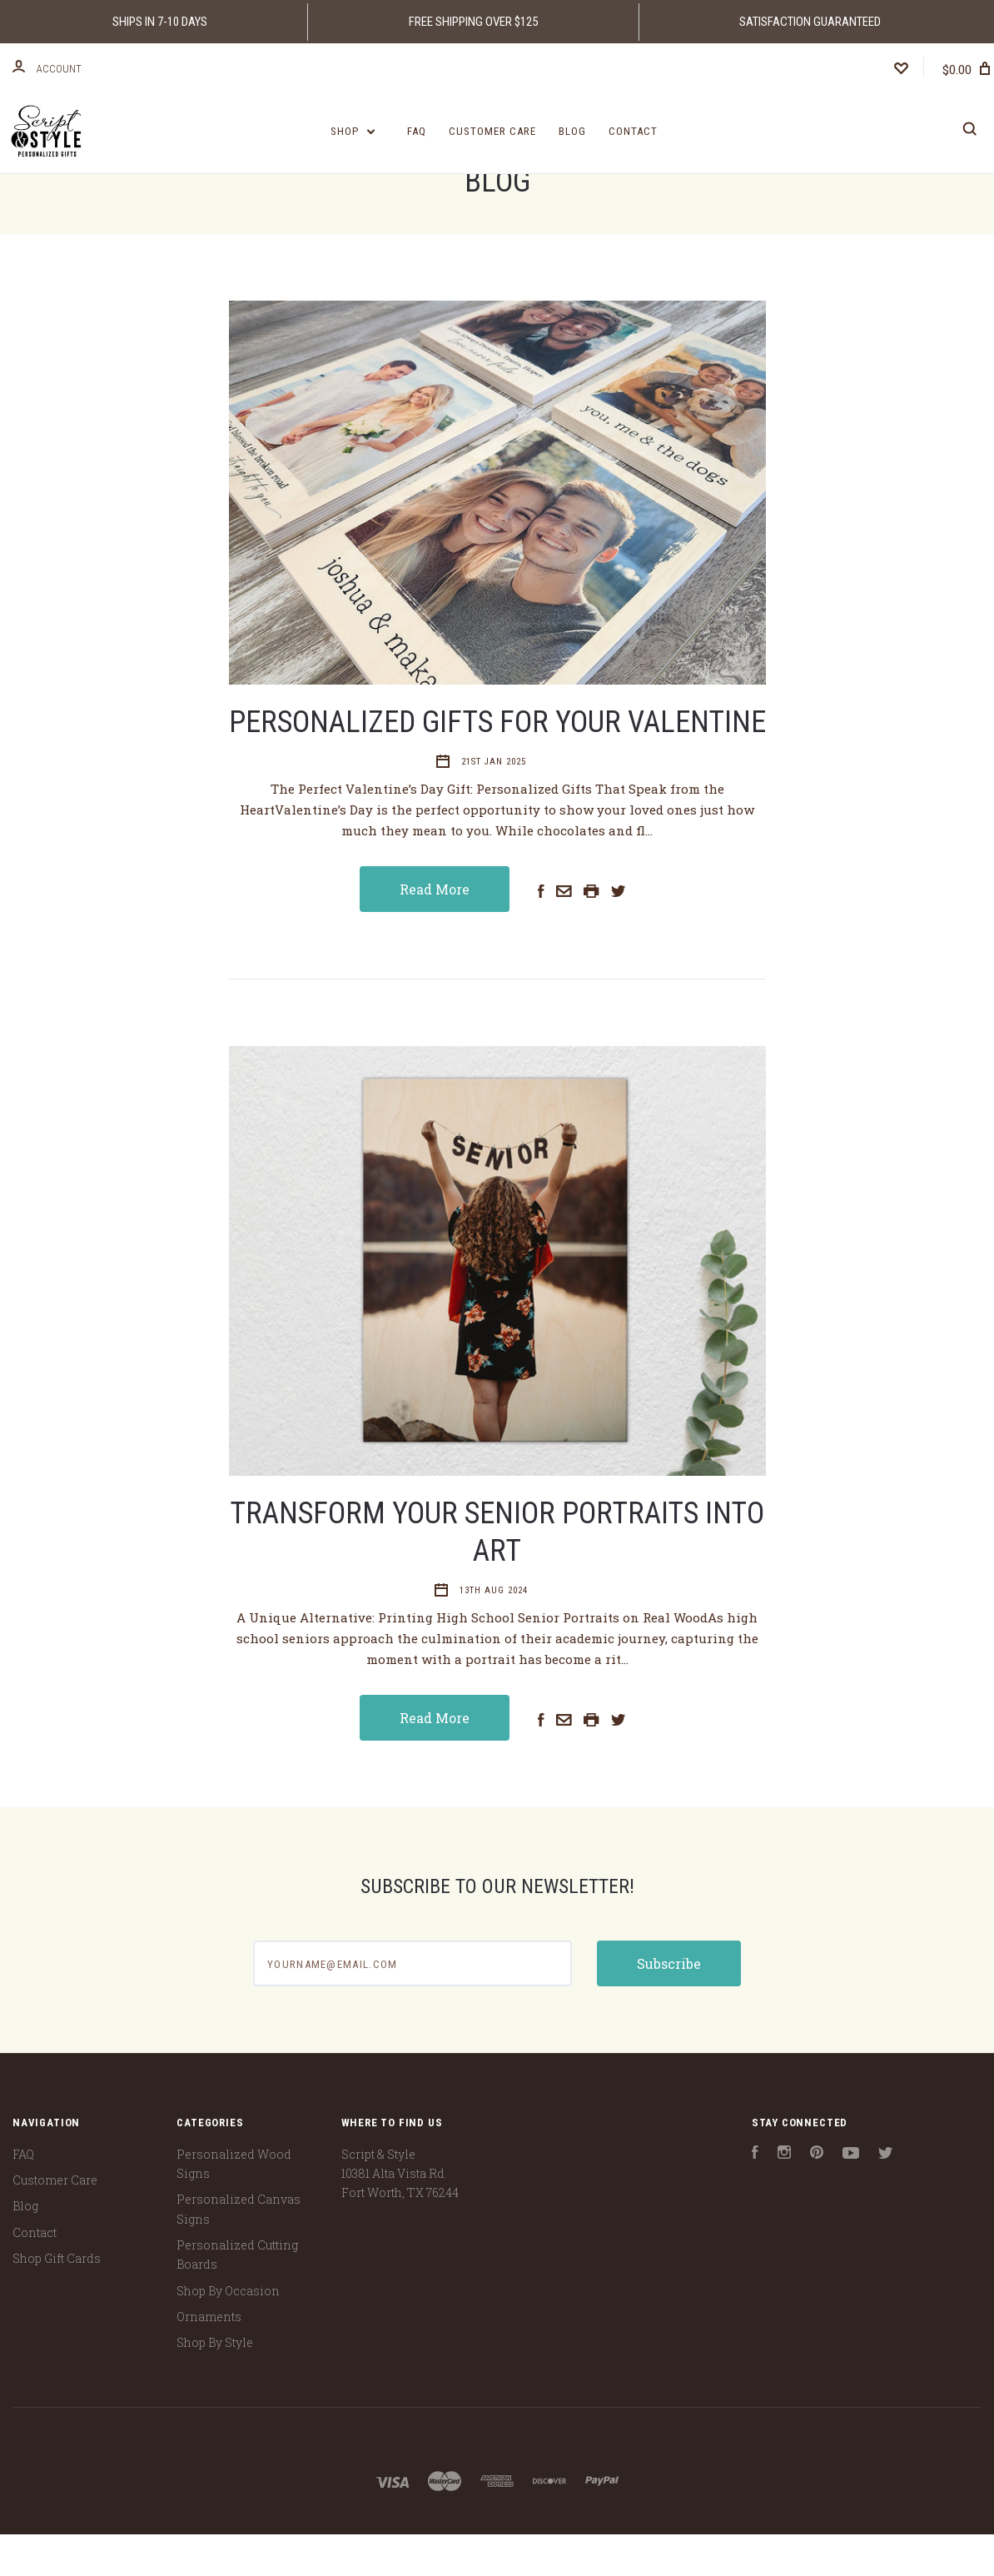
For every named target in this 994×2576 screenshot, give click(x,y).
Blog (572, 131)
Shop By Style (214, 2384)
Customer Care (492, 131)
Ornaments (208, 2358)
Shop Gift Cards (56, 2300)
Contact (633, 131)
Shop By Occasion (228, 2332)
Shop (353, 131)
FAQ (416, 131)
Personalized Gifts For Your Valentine (497, 763)
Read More (435, 930)
